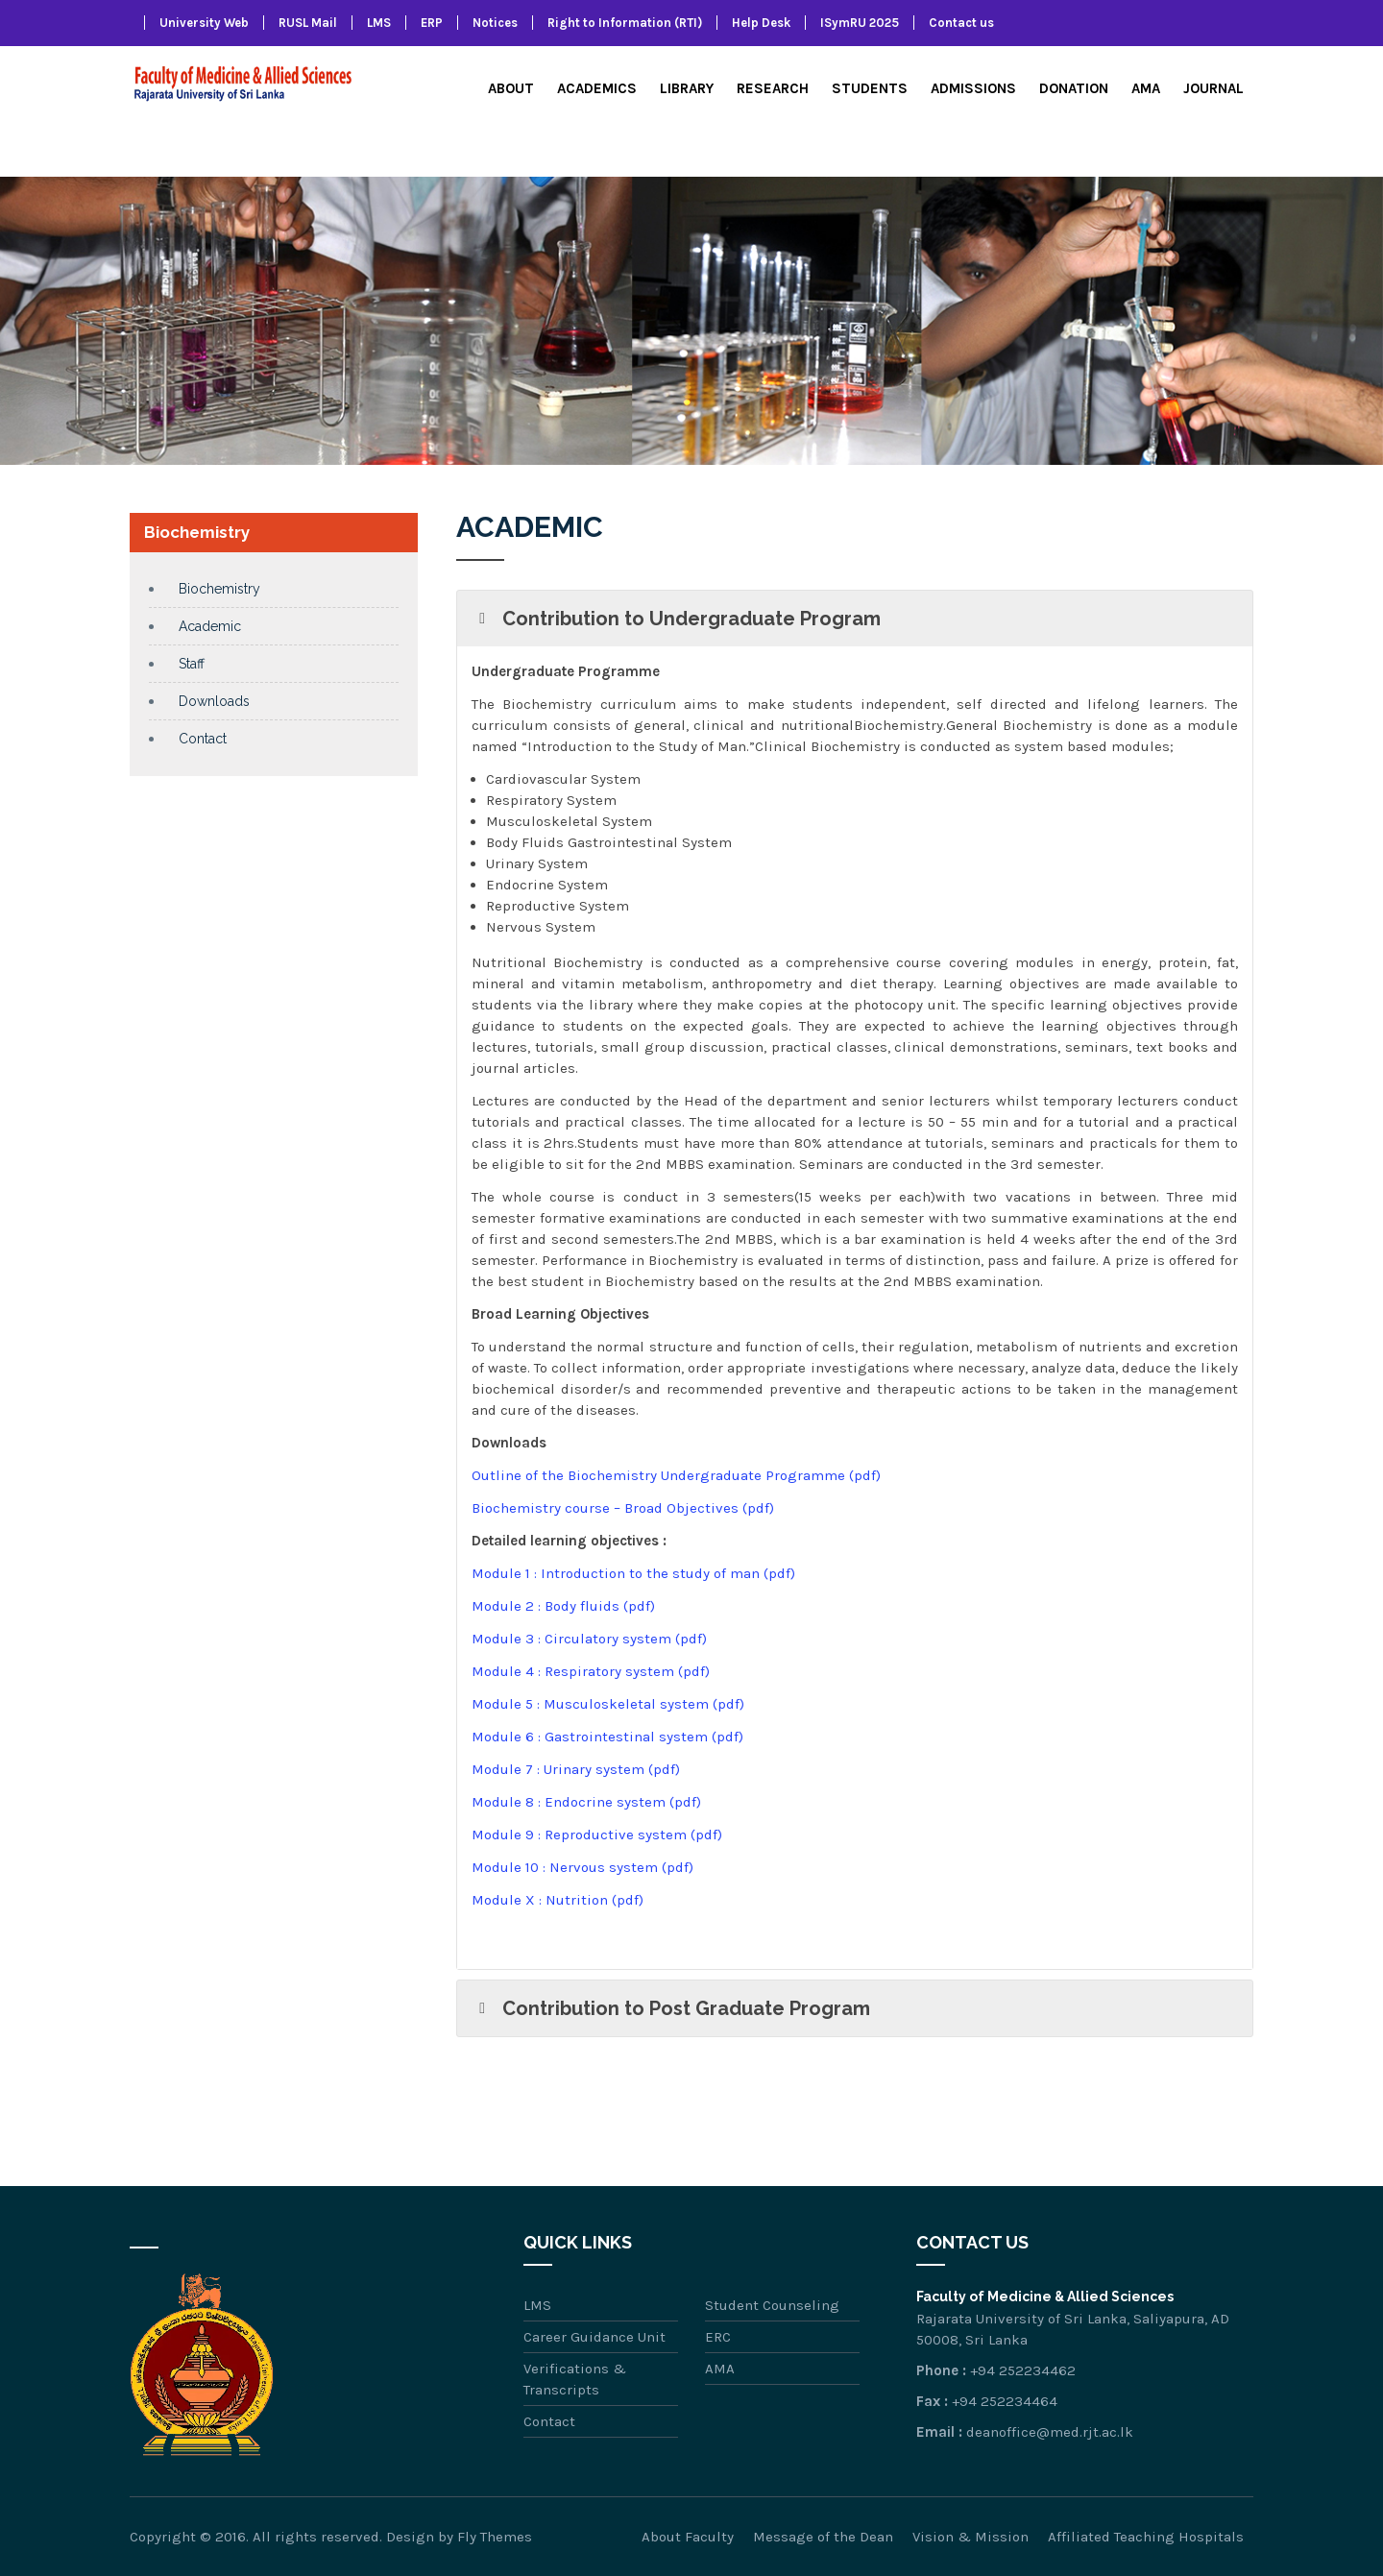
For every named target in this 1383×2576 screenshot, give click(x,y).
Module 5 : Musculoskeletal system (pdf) (608, 1704)
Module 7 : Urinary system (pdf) (576, 1769)
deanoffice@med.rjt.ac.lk (1049, 2432)
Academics (597, 88)
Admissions (973, 88)
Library (687, 88)
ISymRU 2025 (859, 22)
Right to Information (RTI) (624, 22)
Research (773, 88)
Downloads (214, 701)
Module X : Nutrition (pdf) (557, 1899)
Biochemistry (219, 588)
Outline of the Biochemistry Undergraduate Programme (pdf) (676, 1475)
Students (870, 88)
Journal (1213, 88)
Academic (210, 626)
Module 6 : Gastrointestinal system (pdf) (607, 1736)
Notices (495, 22)
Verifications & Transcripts (574, 2379)
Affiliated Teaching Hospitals (1146, 2536)
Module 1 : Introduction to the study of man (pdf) (633, 1573)
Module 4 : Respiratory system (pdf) (591, 1671)
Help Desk (761, 22)
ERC (718, 2336)
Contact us (961, 22)
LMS (379, 22)
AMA (1145, 88)
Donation (1073, 88)
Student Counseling (772, 2305)
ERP (432, 22)
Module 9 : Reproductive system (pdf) (597, 1834)
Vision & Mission (970, 2536)
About (511, 88)
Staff (192, 663)
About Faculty (688, 2536)
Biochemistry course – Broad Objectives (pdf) (623, 1508)
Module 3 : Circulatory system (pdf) (589, 1638)
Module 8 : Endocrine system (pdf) (586, 1801)
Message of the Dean (823, 2536)
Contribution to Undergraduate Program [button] (676, 618)
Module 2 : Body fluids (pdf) (563, 1606)
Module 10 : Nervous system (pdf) (582, 1867)
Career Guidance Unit (594, 2336)
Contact (203, 738)
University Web (204, 22)
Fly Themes (494, 2536)
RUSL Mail (308, 22)
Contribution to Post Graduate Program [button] (671, 2008)
